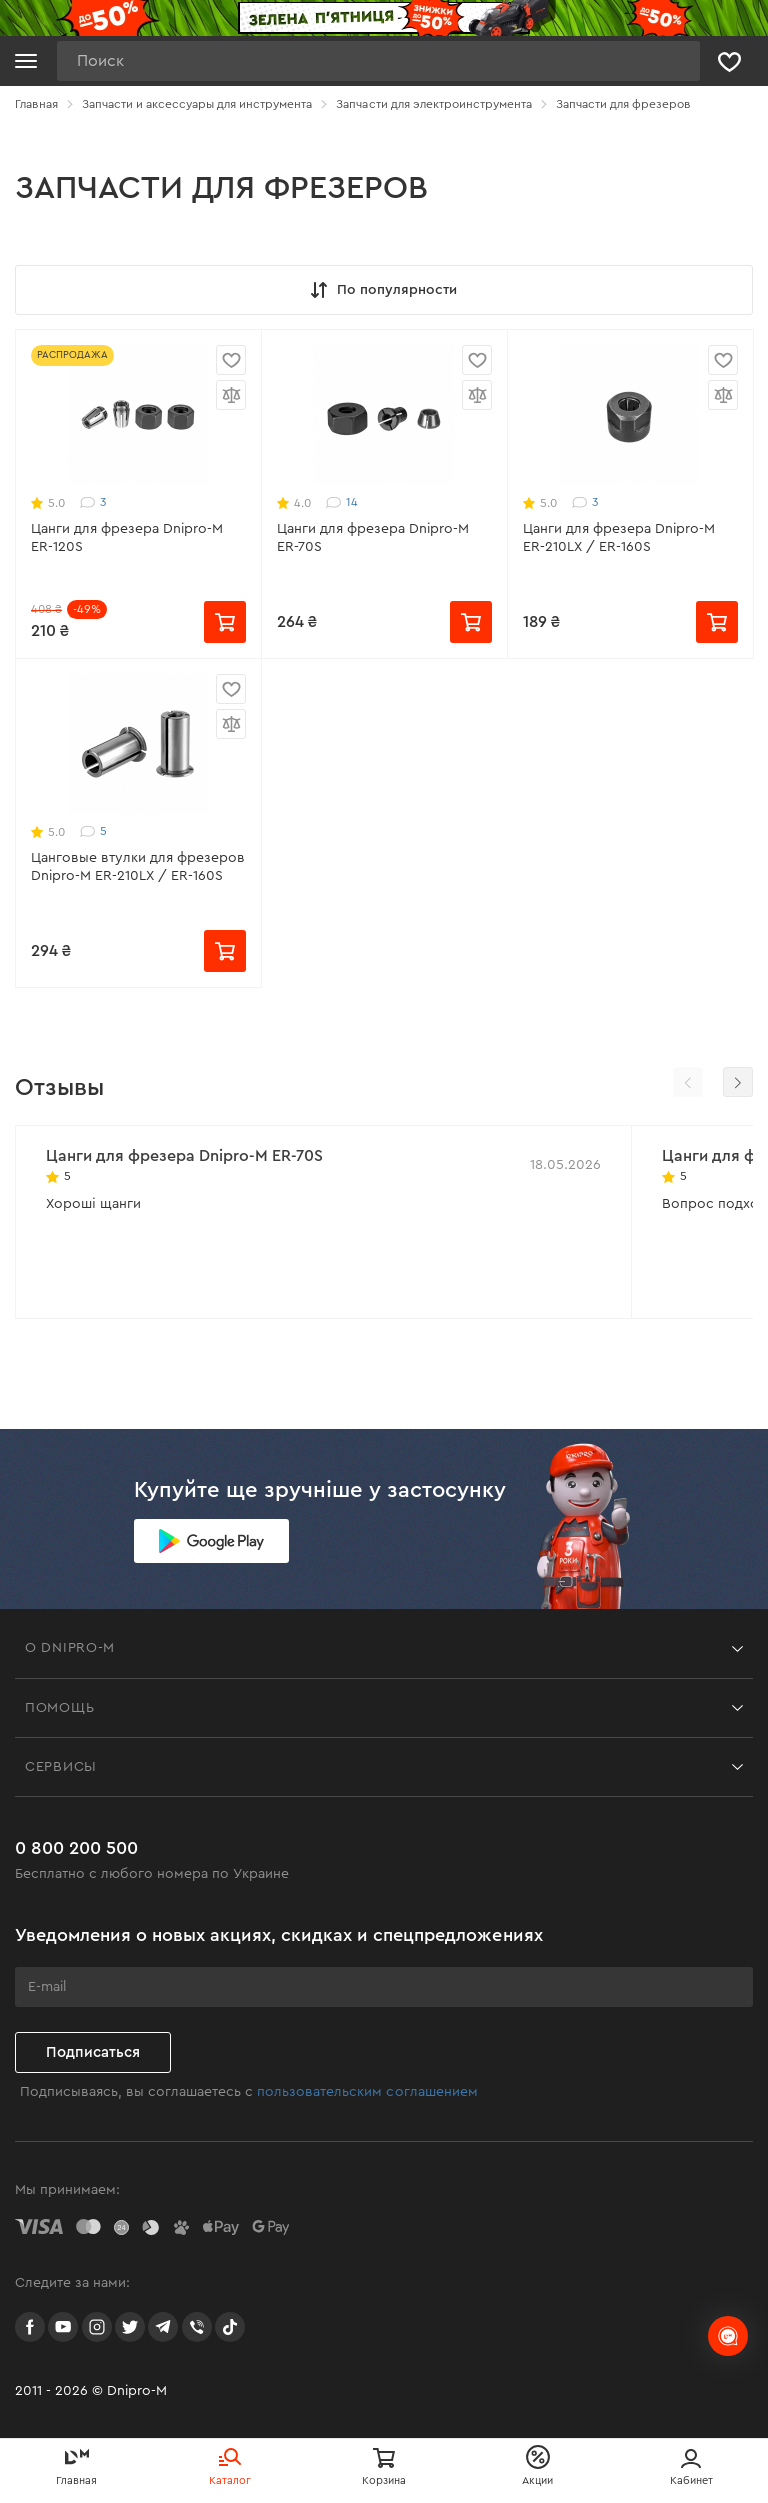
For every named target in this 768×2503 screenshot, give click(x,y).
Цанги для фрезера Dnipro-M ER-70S (373, 538)
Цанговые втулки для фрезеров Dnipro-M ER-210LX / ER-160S (138, 867)
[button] (738, 1082)
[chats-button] (728, 2336)
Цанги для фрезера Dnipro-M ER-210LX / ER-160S (619, 538)
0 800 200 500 (76, 1848)
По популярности (382, 290)
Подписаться (93, 2052)
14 (342, 502)
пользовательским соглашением (367, 2092)
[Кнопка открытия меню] (26, 61)
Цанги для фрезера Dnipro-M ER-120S (127, 538)
